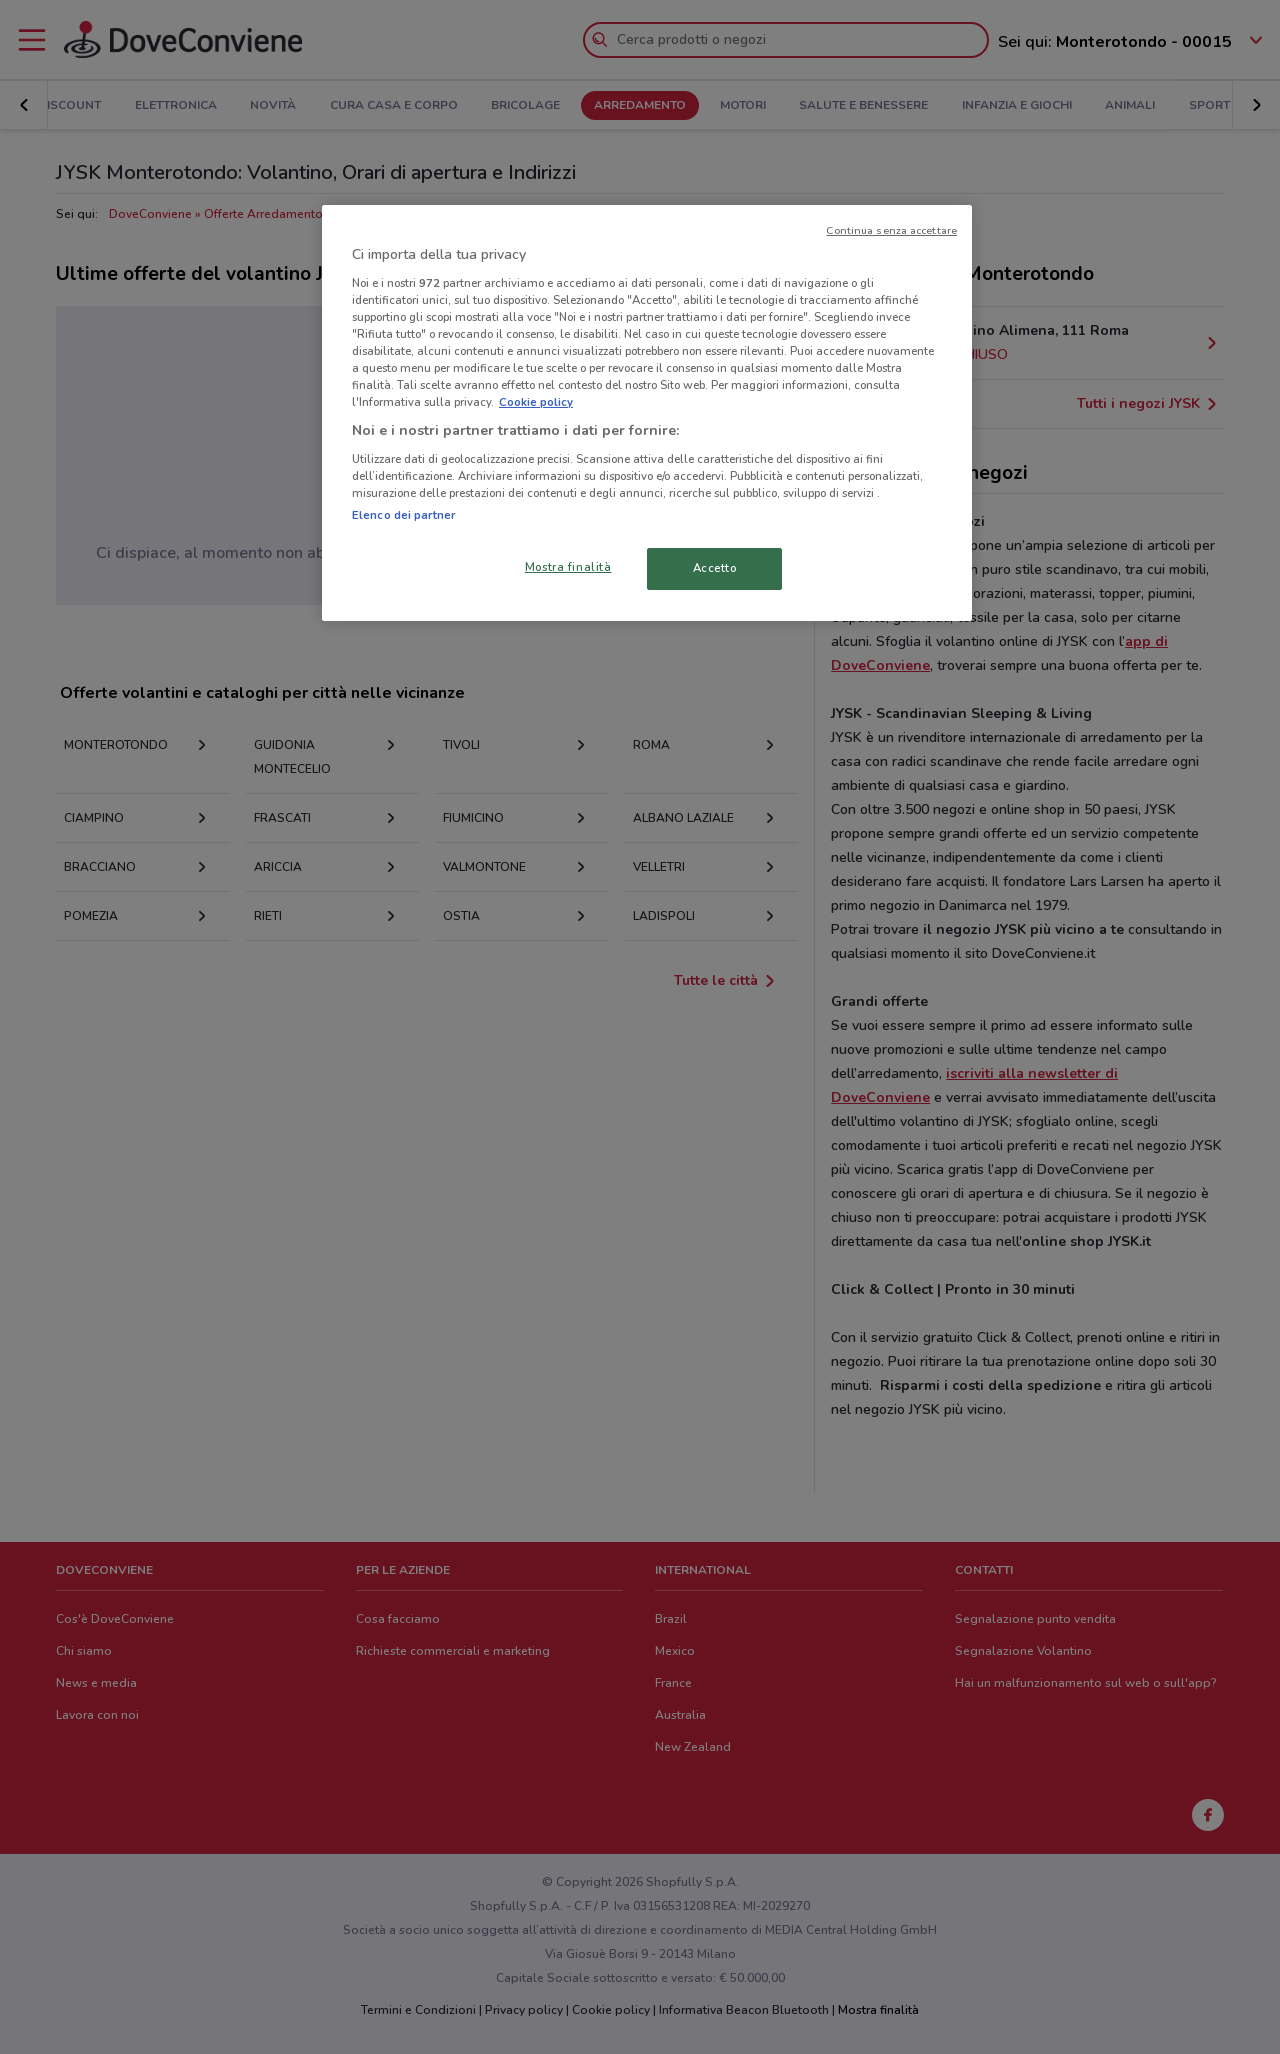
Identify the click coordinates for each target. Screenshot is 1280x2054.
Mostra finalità (568, 567)
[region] (647, 413)
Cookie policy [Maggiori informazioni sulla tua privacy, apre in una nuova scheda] (536, 402)
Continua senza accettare (891, 230)
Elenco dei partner (403, 515)
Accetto (715, 568)
